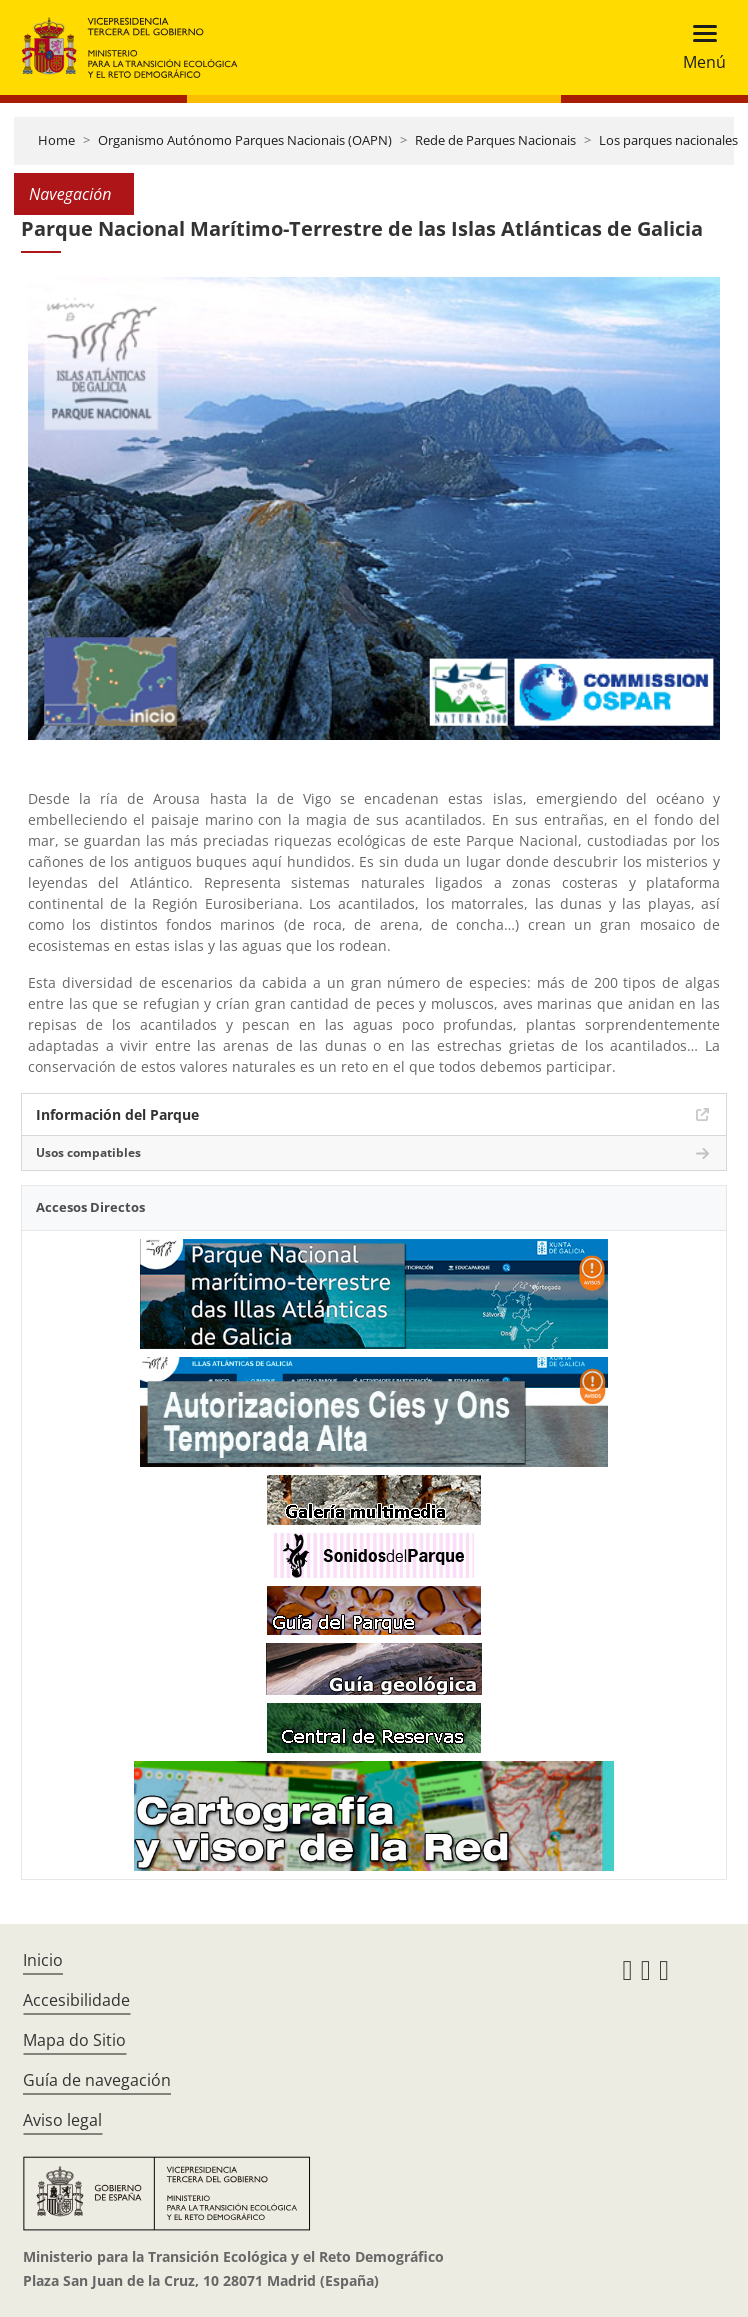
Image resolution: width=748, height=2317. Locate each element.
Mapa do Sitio (74, 2040)
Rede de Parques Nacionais (495, 140)
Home (56, 140)
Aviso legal (62, 2120)
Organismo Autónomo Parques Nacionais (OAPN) (245, 140)
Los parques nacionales (668, 140)
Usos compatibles (88, 1152)
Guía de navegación (97, 2080)
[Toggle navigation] (698, 47)
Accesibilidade (76, 2000)
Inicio (43, 1960)
